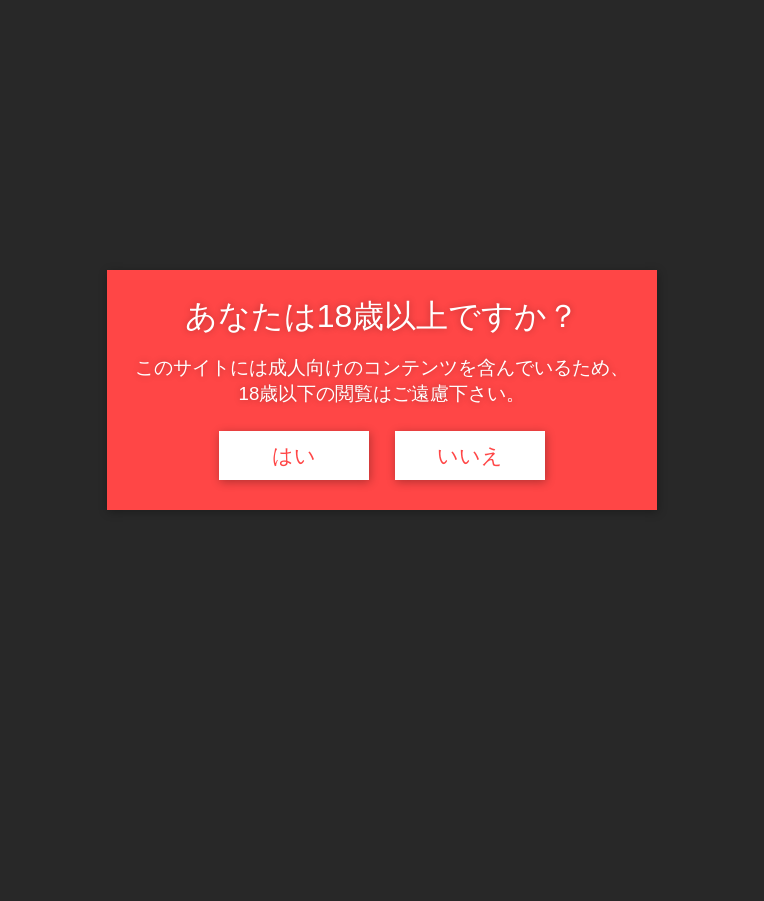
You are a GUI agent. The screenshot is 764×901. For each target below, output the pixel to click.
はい (294, 456)
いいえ (470, 456)
